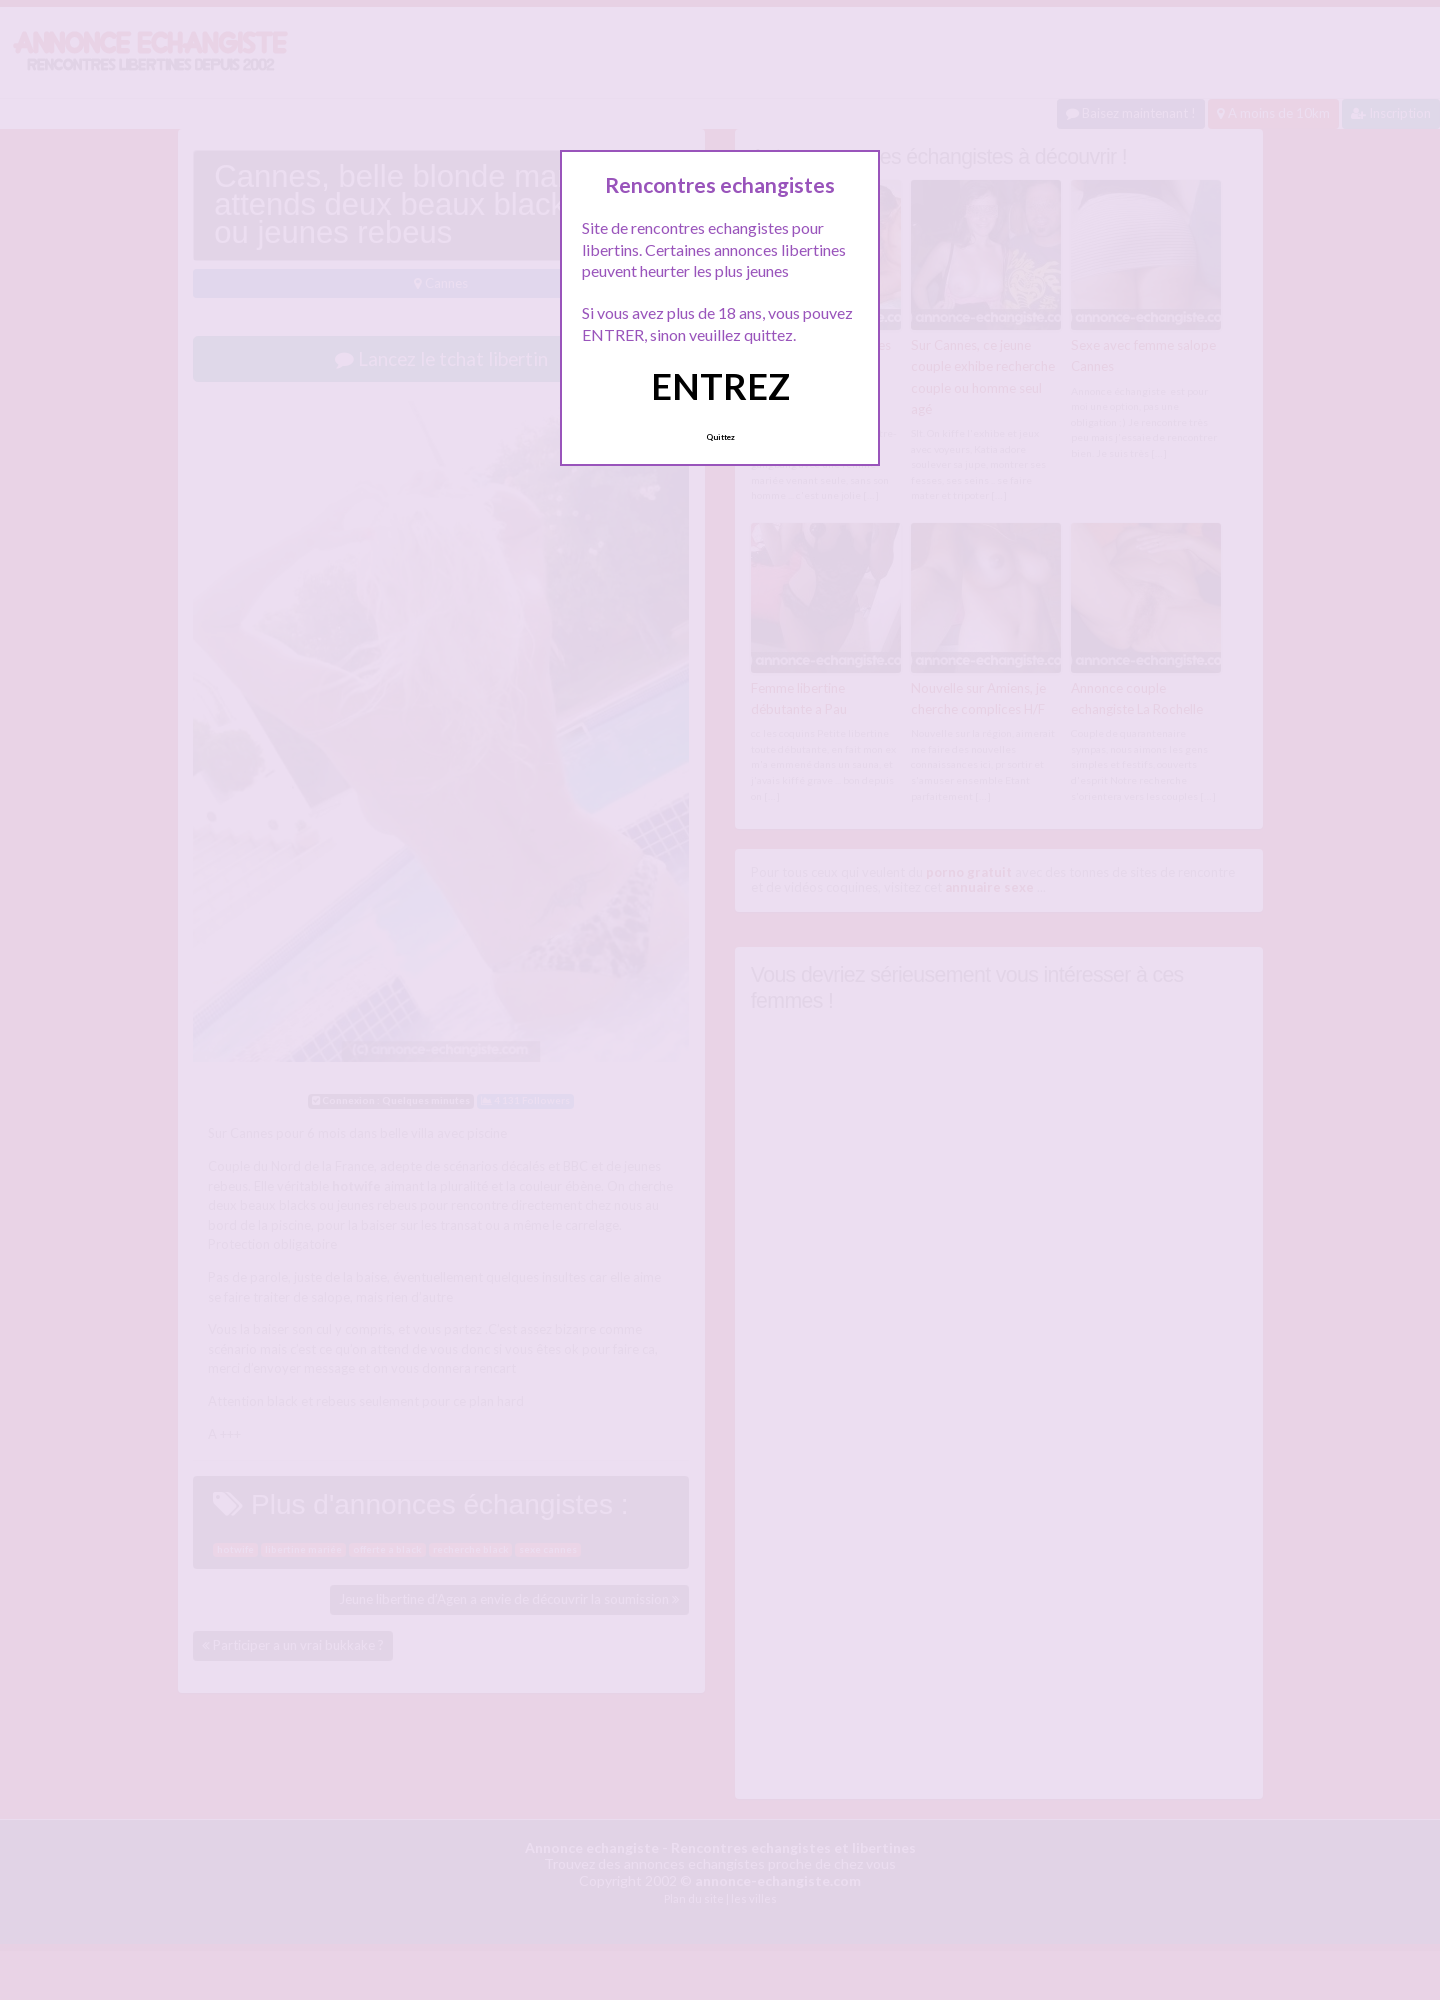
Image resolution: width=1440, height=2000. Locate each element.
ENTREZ (720, 386)
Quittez (720, 437)
